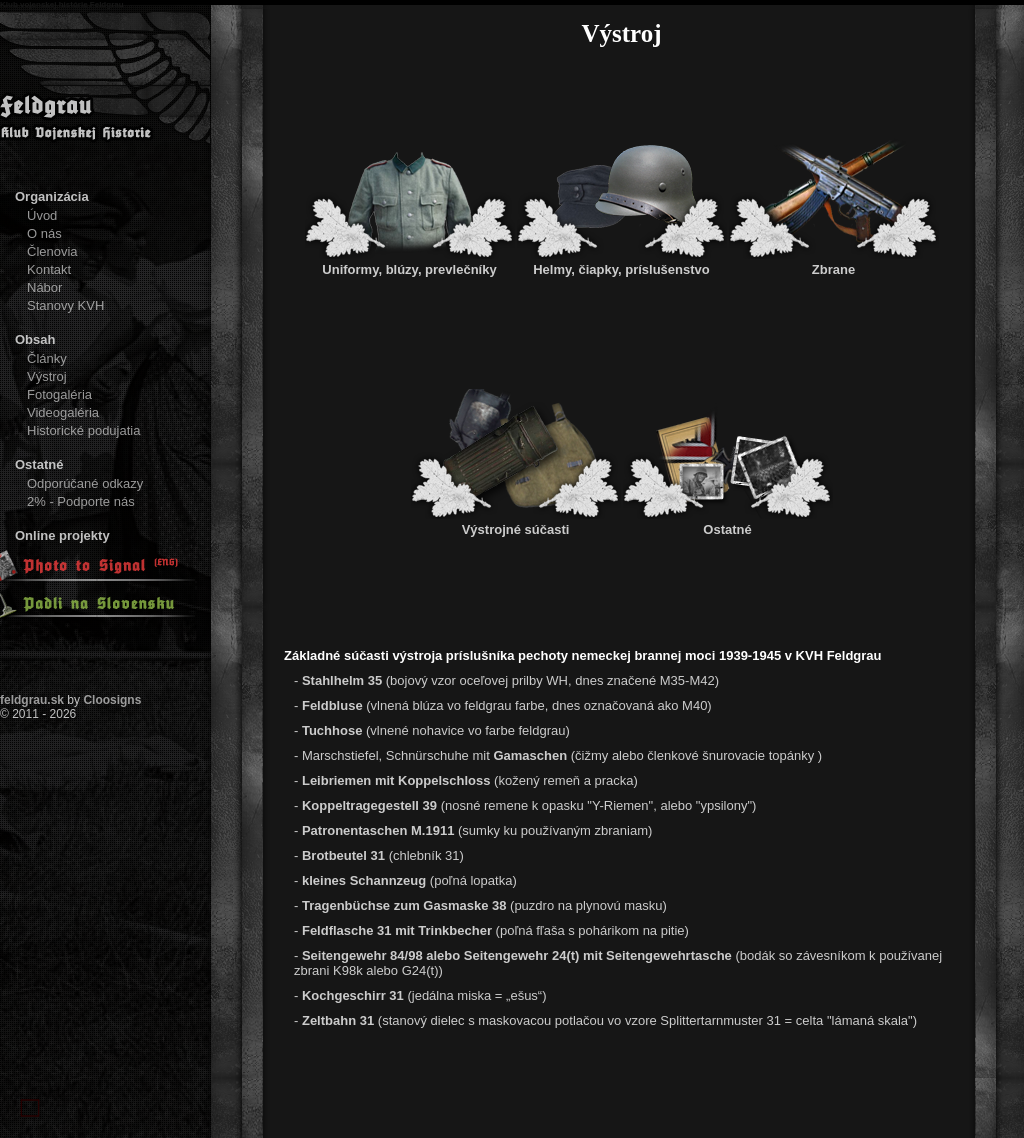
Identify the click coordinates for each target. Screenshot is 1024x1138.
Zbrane (834, 262)
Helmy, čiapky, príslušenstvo (622, 262)
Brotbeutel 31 (345, 855)
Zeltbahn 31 (338, 1020)
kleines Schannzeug (364, 880)
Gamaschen (530, 755)
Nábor (44, 287)
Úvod (42, 215)
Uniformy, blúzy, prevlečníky (410, 262)
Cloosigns (112, 700)
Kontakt (49, 269)
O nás (44, 233)
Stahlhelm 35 (342, 680)
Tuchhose (334, 730)
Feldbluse (332, 705)
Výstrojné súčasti (516, 522)
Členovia (52, 251)
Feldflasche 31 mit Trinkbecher (397, 930)
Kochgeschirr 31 (353, 995)
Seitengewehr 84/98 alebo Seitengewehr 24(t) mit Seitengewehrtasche (518, 955)
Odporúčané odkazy (85, 483)
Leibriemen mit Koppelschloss (396, 780)
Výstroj (47, 376)
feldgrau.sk (32, 700)
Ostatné (728, 522)
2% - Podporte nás (81, 501)
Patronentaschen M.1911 (378, 830)
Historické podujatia (83, 430)
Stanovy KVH (65, 305)
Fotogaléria (59, 394)
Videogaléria (63, 412)
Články (47, 358)
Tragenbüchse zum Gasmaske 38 (406, 905)
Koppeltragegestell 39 (371, 805)
